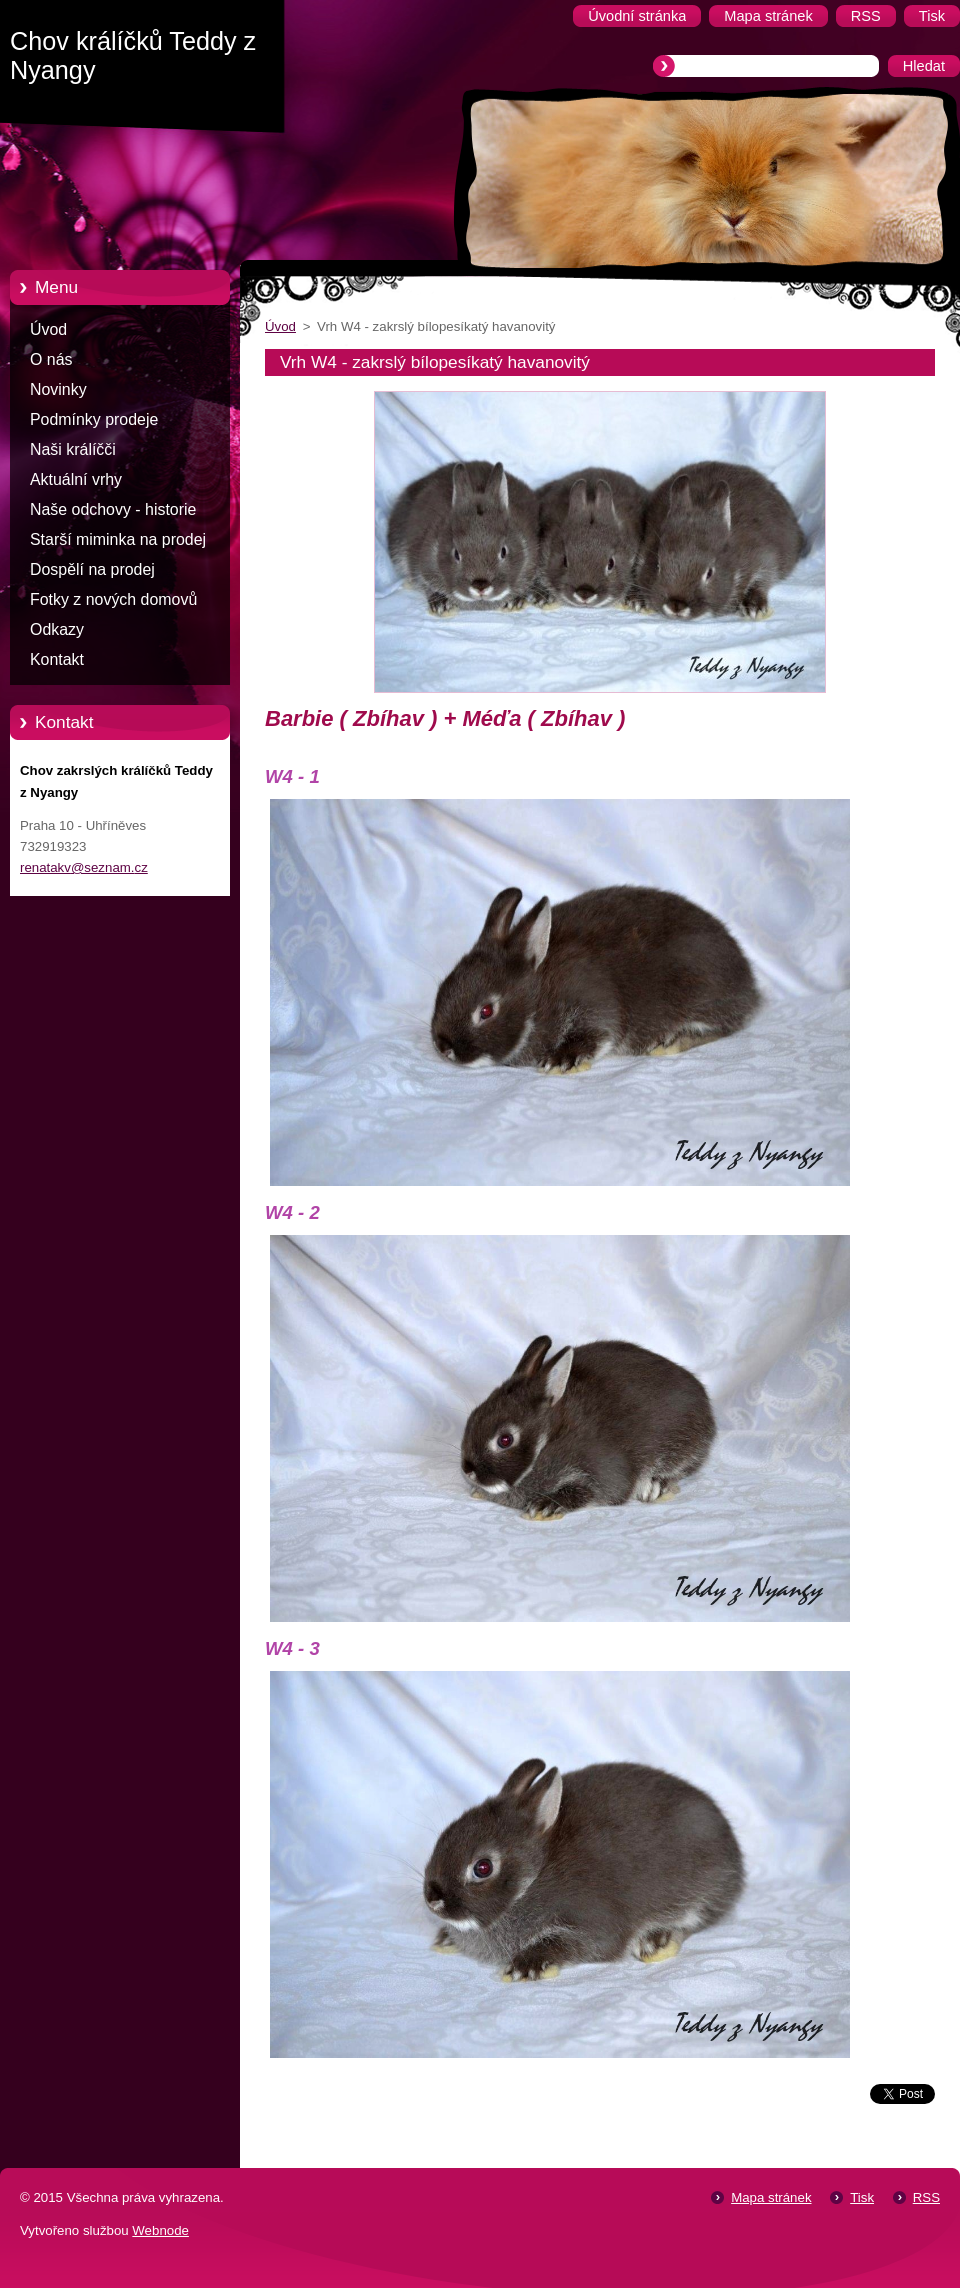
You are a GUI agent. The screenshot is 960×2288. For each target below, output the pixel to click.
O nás (51, 359)
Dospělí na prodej (92, 569)
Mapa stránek (771, 2197)
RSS (926, 2197)
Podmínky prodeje (94, 419)
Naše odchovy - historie (113, 509)
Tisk (862, 2197)
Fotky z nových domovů (113, 599)
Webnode (160, 2230)
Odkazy (57, 629)
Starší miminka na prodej (118, 539)
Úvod (48, 329)
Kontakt (57, 659)
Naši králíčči (73, 449)
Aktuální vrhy (76, 479)
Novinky (58, 389)
